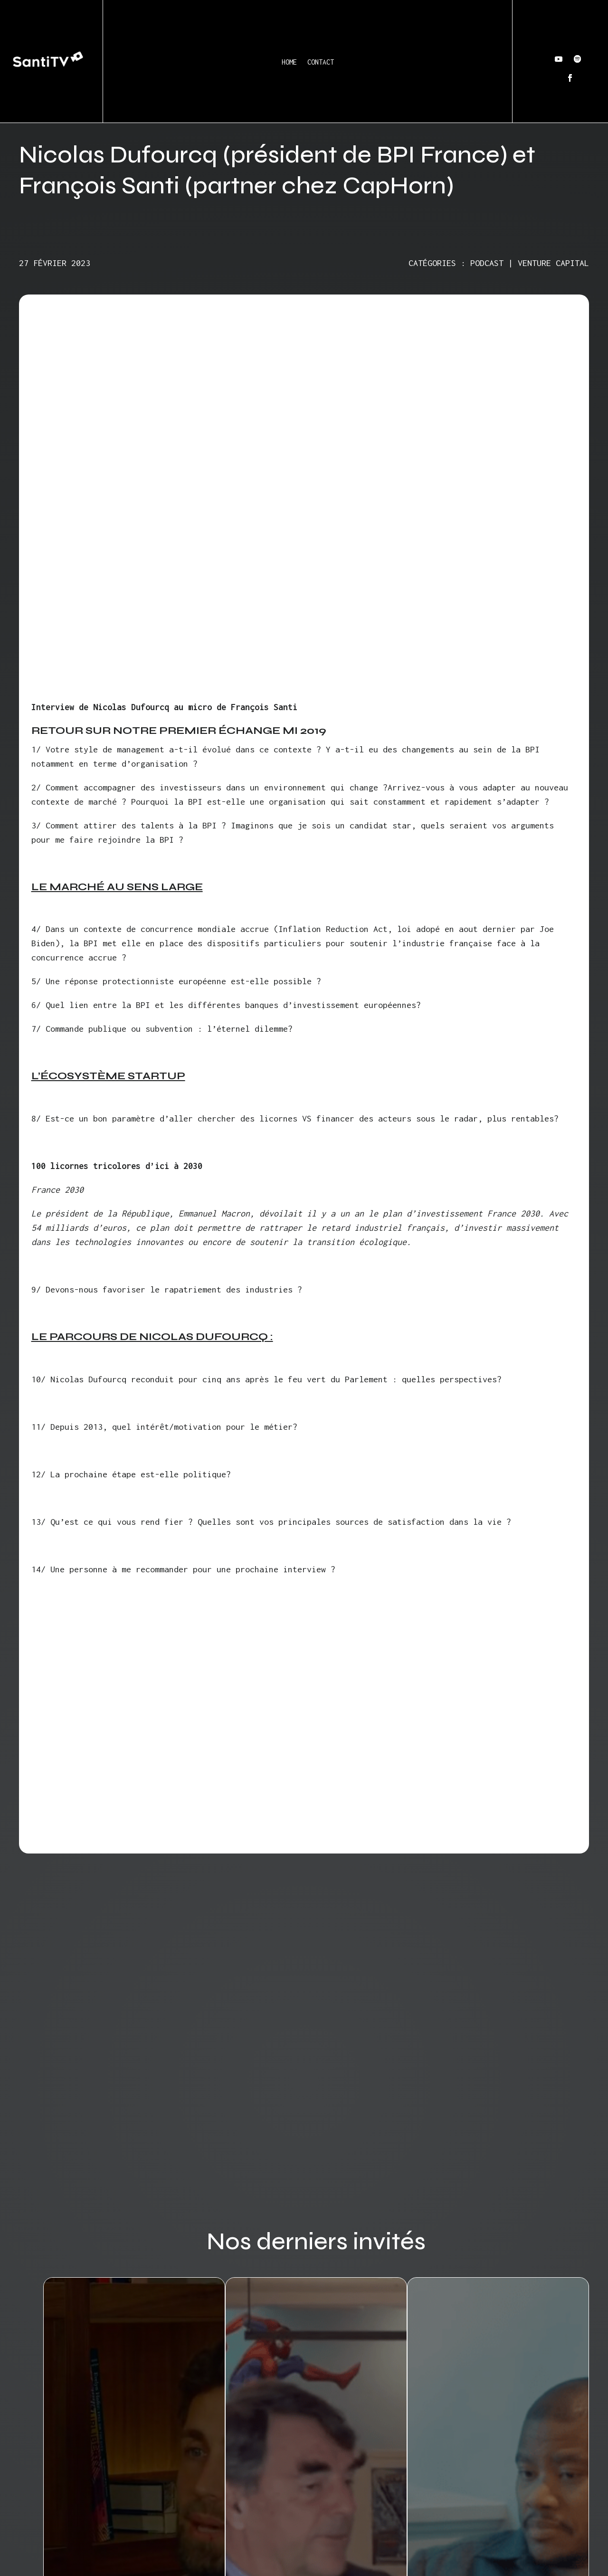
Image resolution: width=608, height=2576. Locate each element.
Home (289, 62)
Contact (320, 62)
